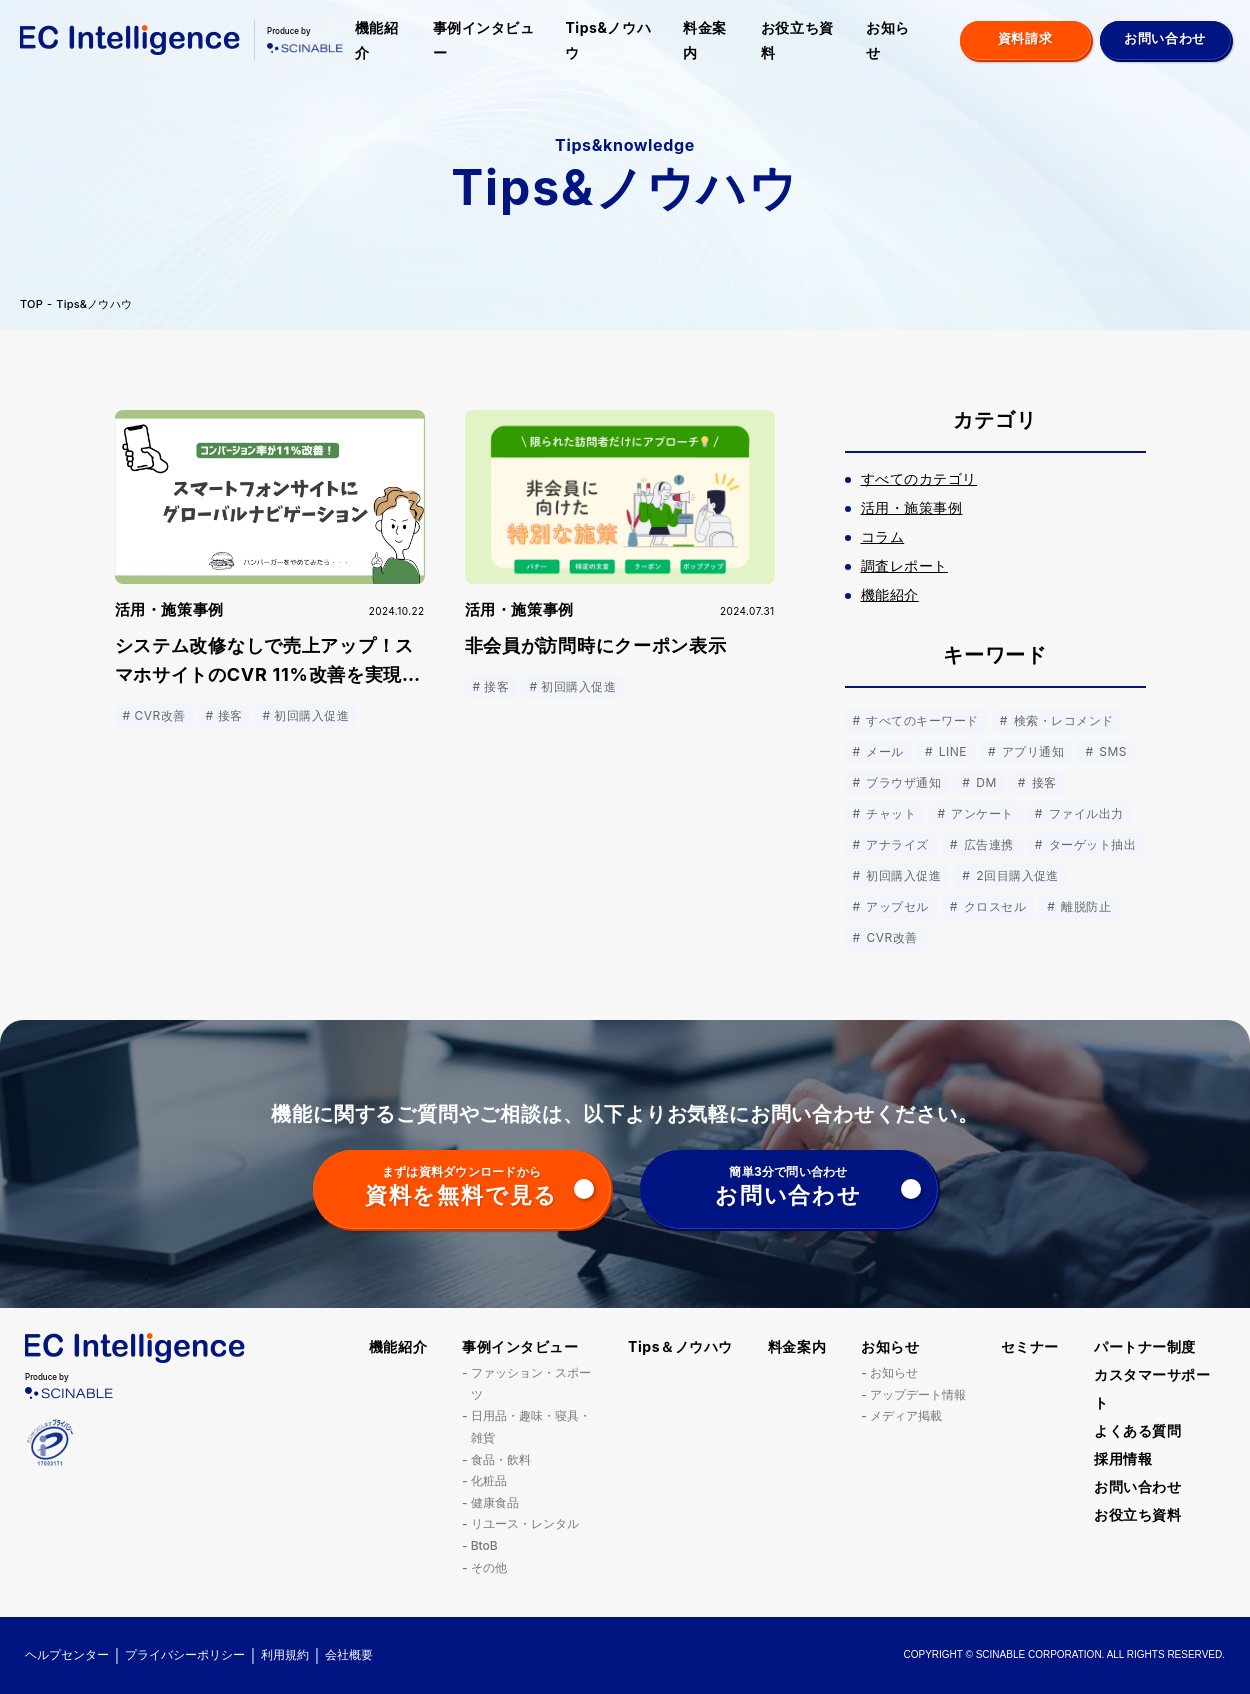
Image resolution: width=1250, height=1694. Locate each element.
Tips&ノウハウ (608, 40)
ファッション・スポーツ (531, 1383)
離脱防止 (1084, 906)
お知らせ (888, 40)
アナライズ (896, 844)
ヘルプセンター (67, 1654)
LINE (951, 751)
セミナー (1030, 1346)
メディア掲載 (906, 1415)
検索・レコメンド (1062, 720)
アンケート (980, 813)
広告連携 (987, 844)
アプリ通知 (1031, 751)
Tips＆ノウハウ (680, 1346)
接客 (1042, 782)
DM (984, 782)
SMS (1111, 751)
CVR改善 (890, 937)
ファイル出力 (1084, 813)
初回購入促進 (902, 875)
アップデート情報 (918, 1394)
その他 (489, 1567)
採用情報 (1123, 1458)
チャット (890, 813)
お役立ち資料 (797, 40)
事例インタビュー (484, 40)
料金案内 (705, 40)
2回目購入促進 (1015, 875)
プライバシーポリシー (185, 1654)
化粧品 (489, 1480)
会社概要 (349, 1654)
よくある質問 (1137, 1430)
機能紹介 (377, 40)
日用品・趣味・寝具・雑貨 (531, 1426)
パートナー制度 (1145, 1346)
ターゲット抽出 (1090, 844)
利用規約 (285, 1654)
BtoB (484, 1545)
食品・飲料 (501, 1459)
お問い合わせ (1137, 1486)
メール (883, 751)
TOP (31, 304)
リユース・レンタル (525, 1523)
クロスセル (993, 906)
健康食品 (495, 1502)
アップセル (896, 906)
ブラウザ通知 (902, 782)
